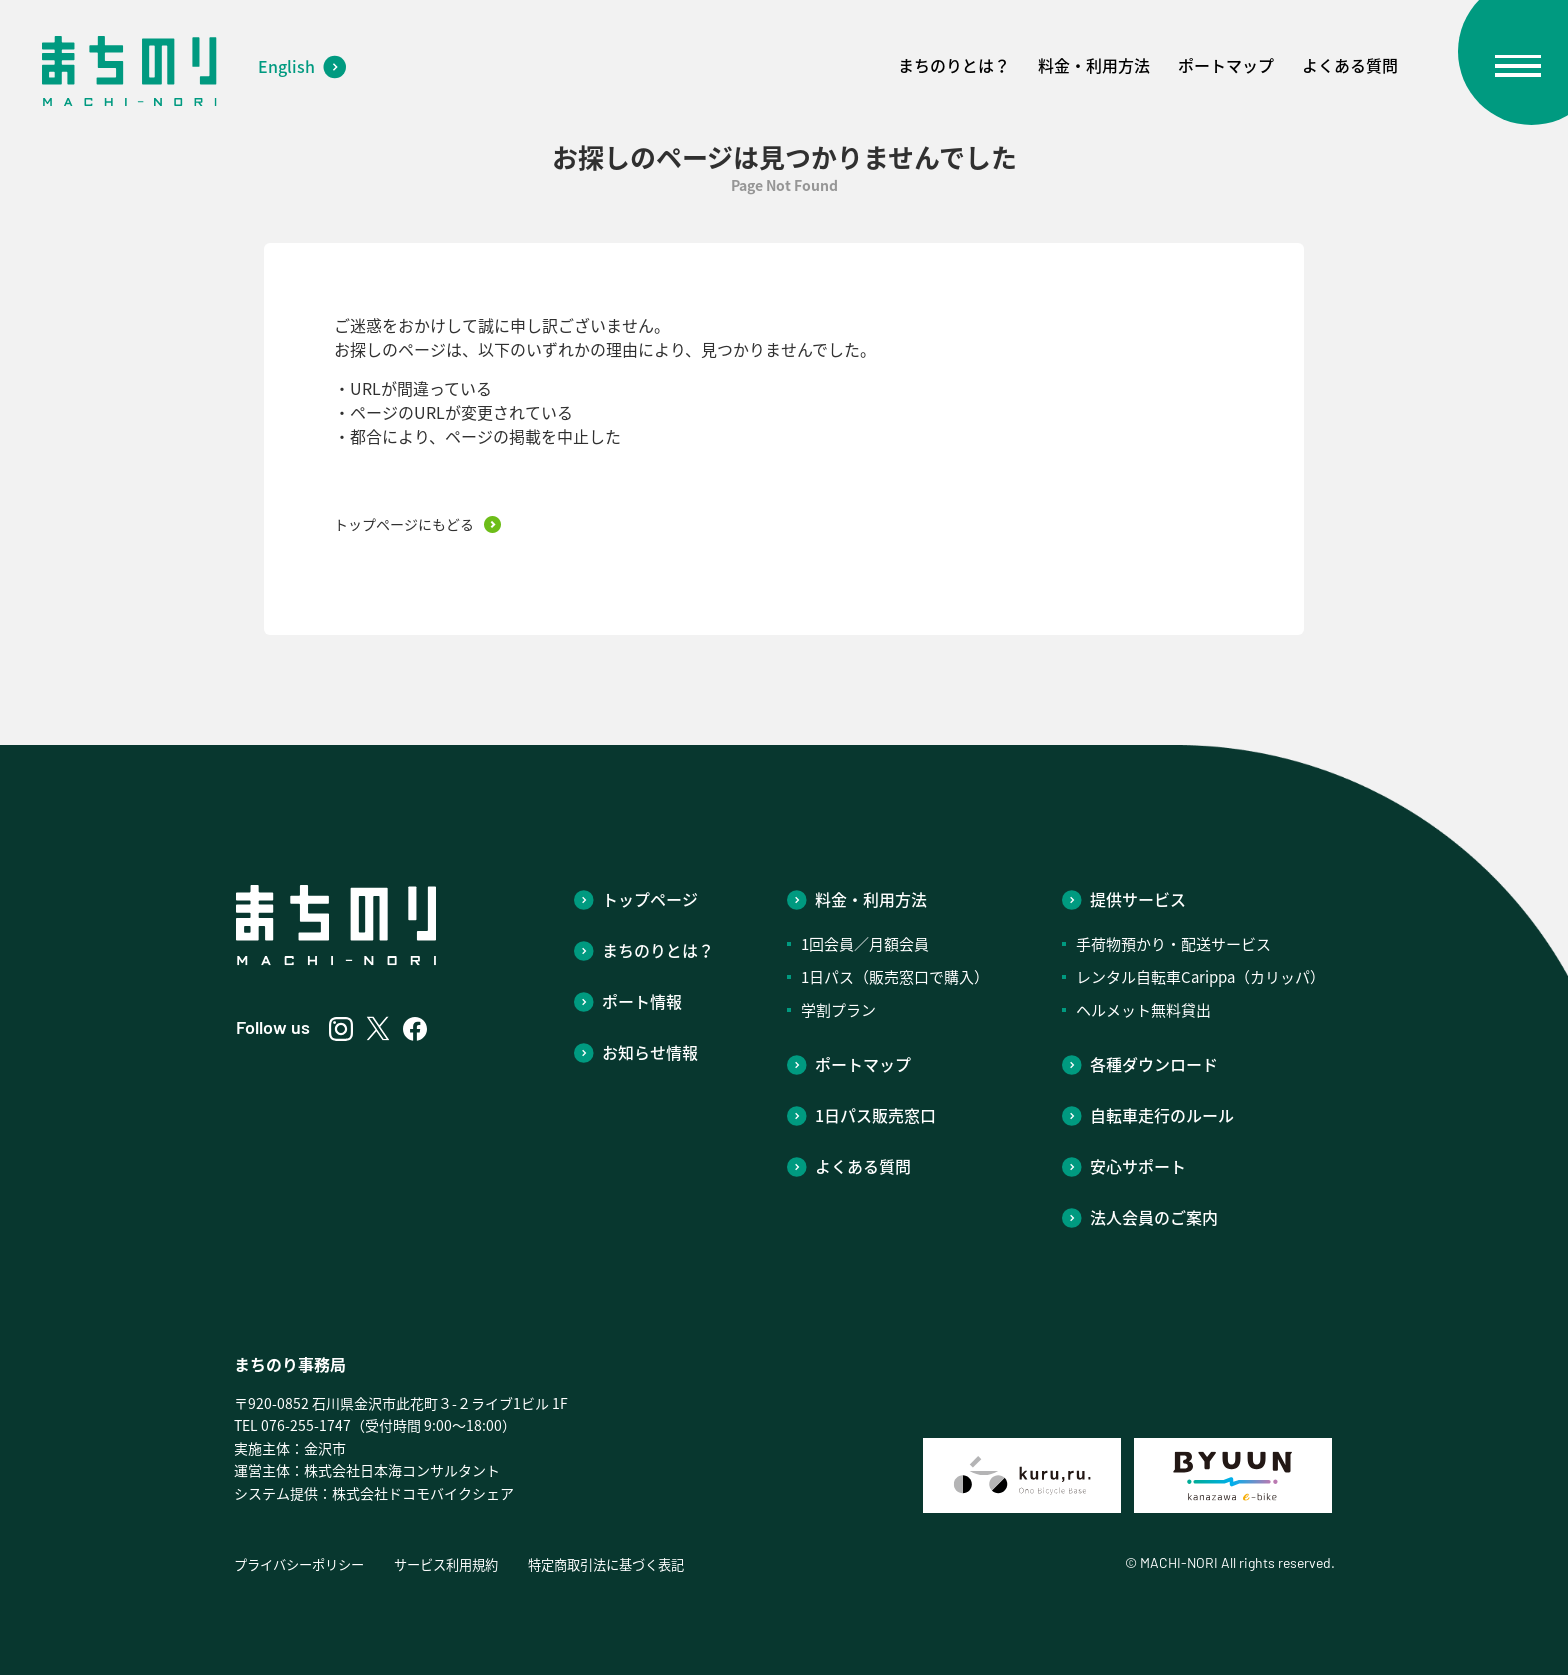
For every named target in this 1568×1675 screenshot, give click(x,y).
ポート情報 (642, 1001)
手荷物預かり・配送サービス (1173, 944)
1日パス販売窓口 (875, 1115)
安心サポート (1138, 1166)
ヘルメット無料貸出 (1143, 1010)
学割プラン (838, 1010)
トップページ (650, 899)
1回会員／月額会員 (865, 944)
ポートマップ (1226, 65)
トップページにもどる (404, 524)
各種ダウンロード (1154, 1064)
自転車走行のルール (1162, 1115)
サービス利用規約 (460, 1564)
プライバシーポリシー (304, 1564)
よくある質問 (1350, 65)
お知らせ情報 (650, 1052)
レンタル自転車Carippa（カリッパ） (1200, 977)
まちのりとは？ (954, 65)
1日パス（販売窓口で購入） (895, 977)
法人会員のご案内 (1154, 1217)
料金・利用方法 (1094, 65)
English (286, 66)
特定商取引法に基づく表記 (630, 1564)
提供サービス (1138, 899)
